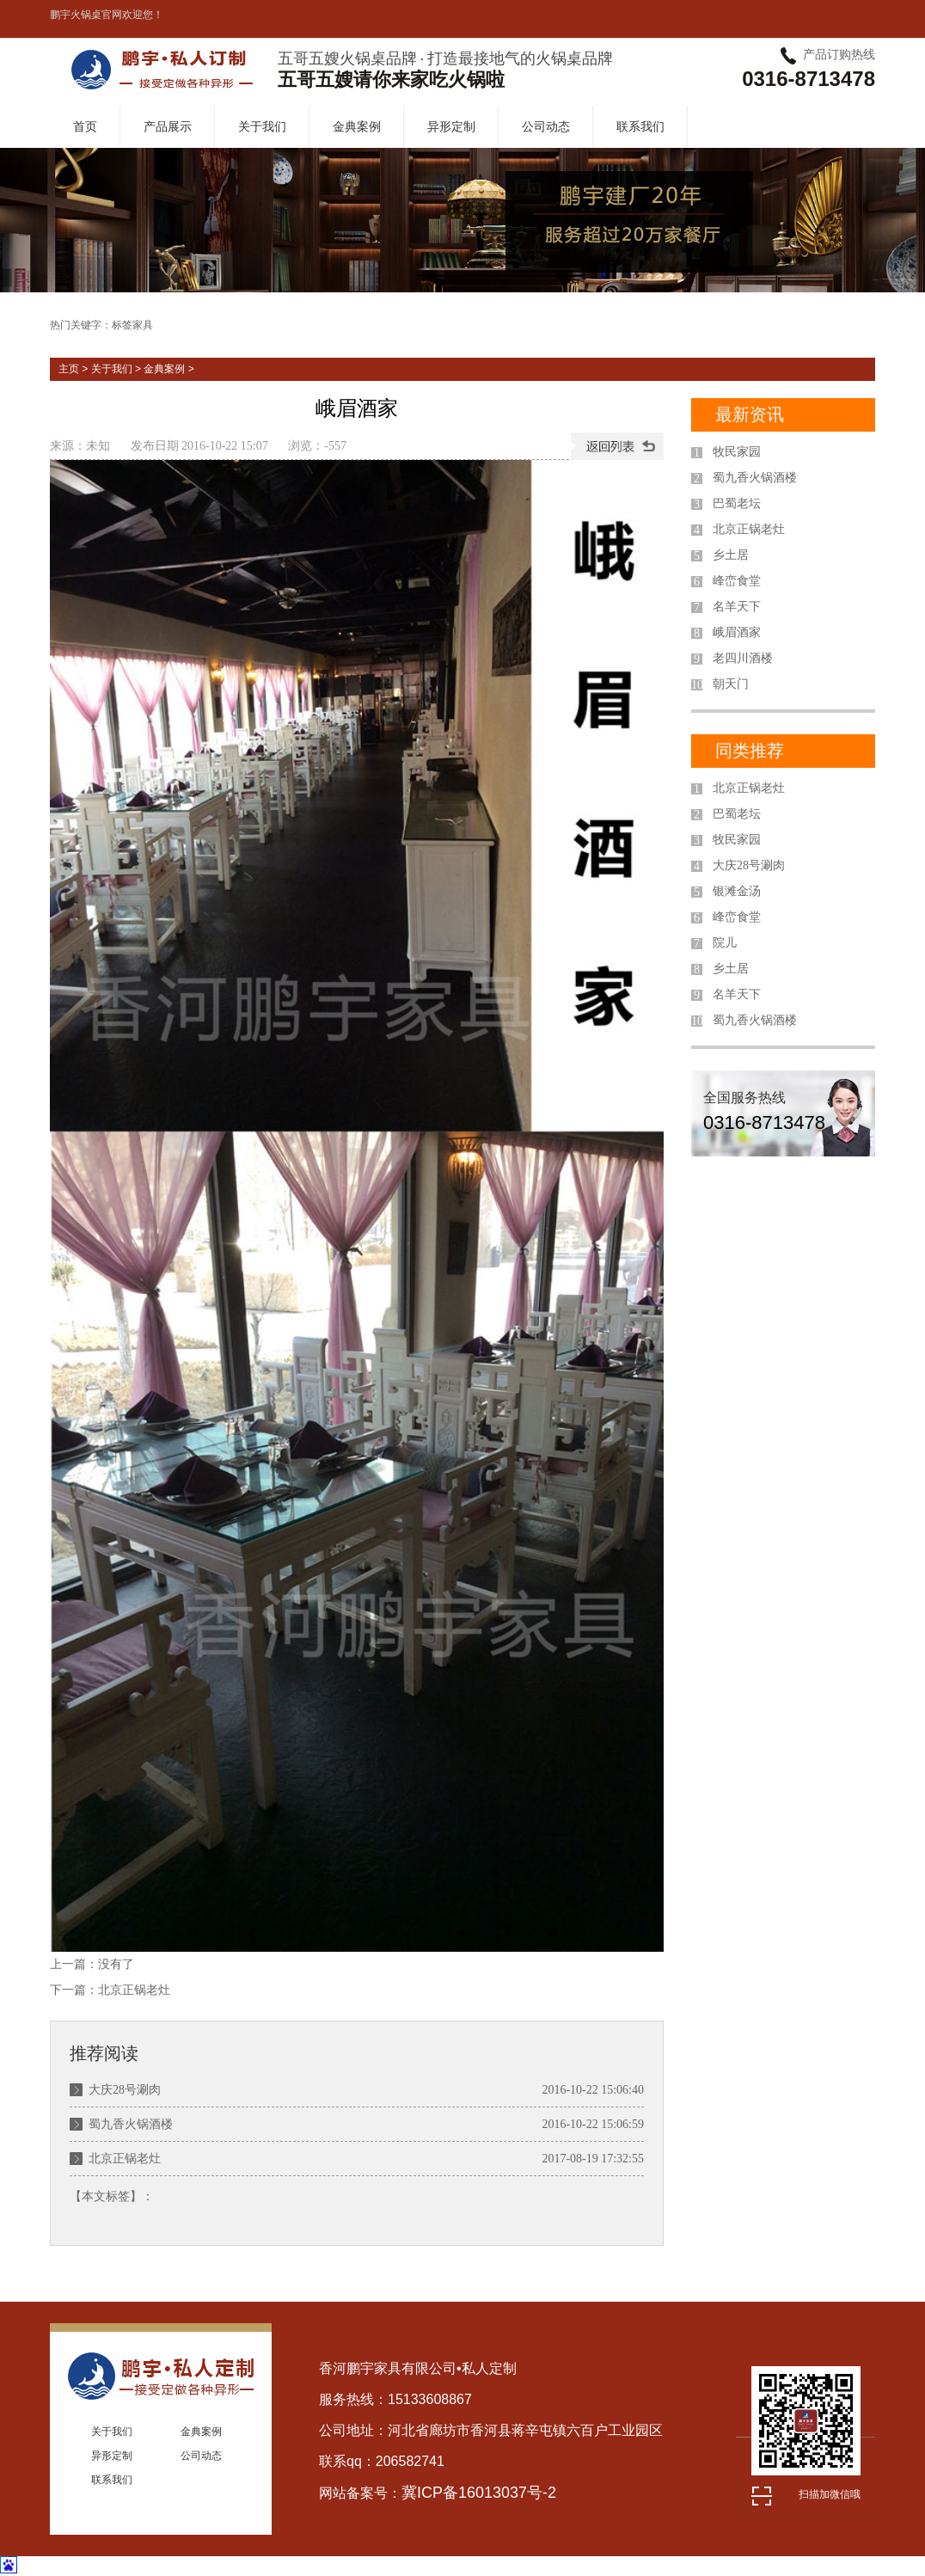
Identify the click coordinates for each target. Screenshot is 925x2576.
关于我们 (262, 126)
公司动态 (546, 126)
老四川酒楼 (743, 658)
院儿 (725, 942)
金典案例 (357, 126)
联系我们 (640, 126)
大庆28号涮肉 (125, 2089)
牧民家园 (737, 451)
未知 (98, 445)
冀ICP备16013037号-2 (478, 2492)
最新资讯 (749, 414)
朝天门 (731, 684)
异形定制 (451, 126)
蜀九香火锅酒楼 (131, 2124)
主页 (68, 369)
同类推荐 (749, 750)
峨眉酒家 (737, 632)
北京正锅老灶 (134, 1990)
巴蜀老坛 (737, 503)
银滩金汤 (737, 891)
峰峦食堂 (737, 580)
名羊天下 (737, 606)
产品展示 (168, 126)
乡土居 (731, 555)
